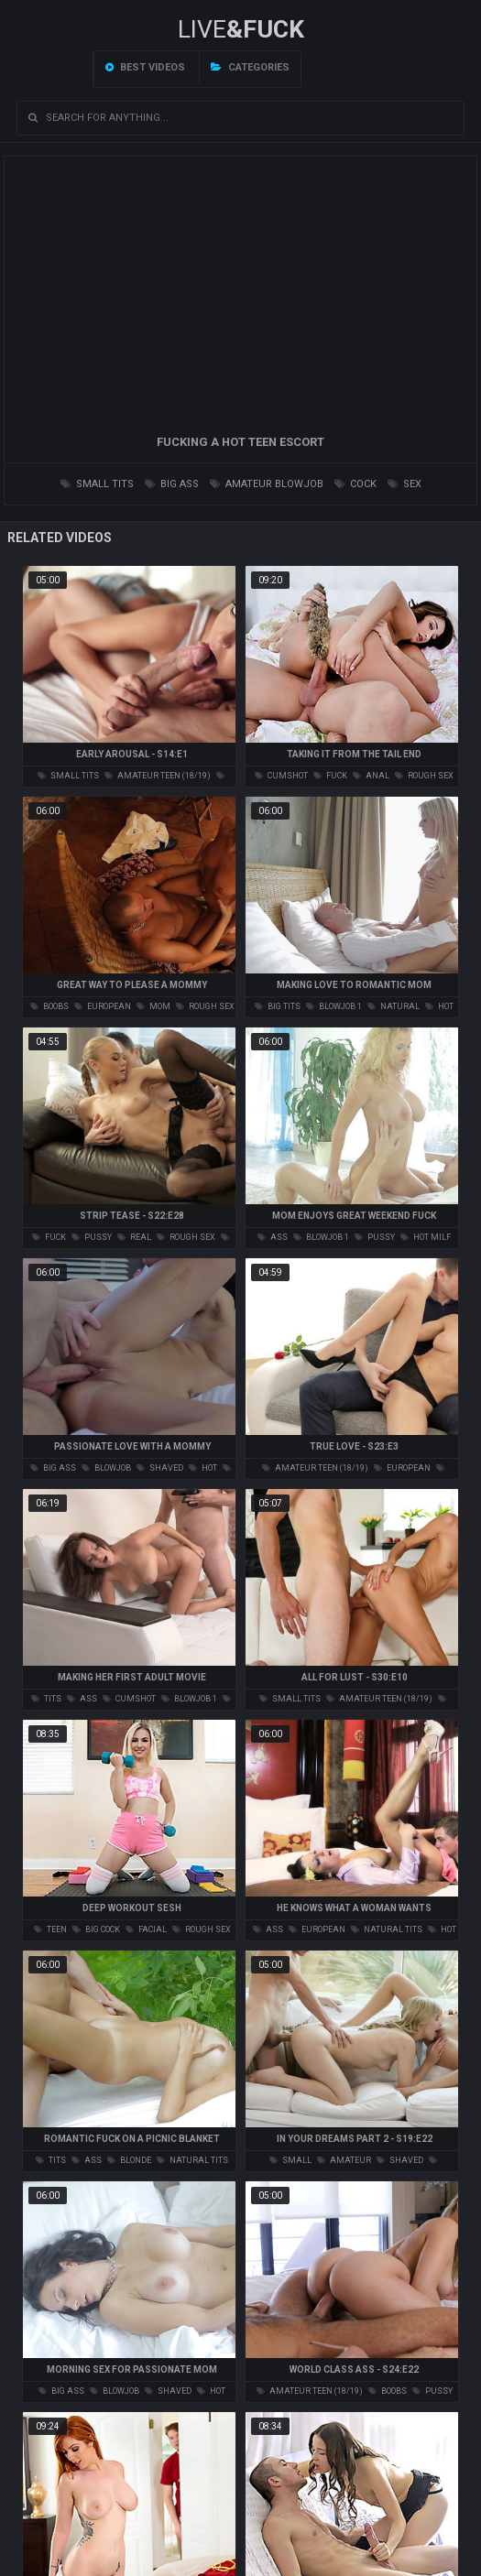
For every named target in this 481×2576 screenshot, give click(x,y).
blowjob (106, 1468)
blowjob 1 (334, 1006)
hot (203, 1468)
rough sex (424, 775)
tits (46, 1698)
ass (272, 1237)
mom (153, 1006)
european (102, 1006)
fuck (330, 775)
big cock (96, 1929)
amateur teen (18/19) (157, 775)
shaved (160, 1468)
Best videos (145, 67)
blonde (129, 2160)
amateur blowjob (266, 484)
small (290, 2160)
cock (355, 484)
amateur (344, 2160)
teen (50, 1929)
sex (404, 484)
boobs (49, 1006)
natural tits (386, 1929)
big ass (172, 484)
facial (146, 1929)
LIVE (241, 29)
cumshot (281, 775)
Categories (250, 67)
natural (393, 1006)
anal (371, 775)
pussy (91, 1237)
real (134, 1237)
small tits (97, 484)
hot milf (425, 1237)
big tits (278, 1006)
